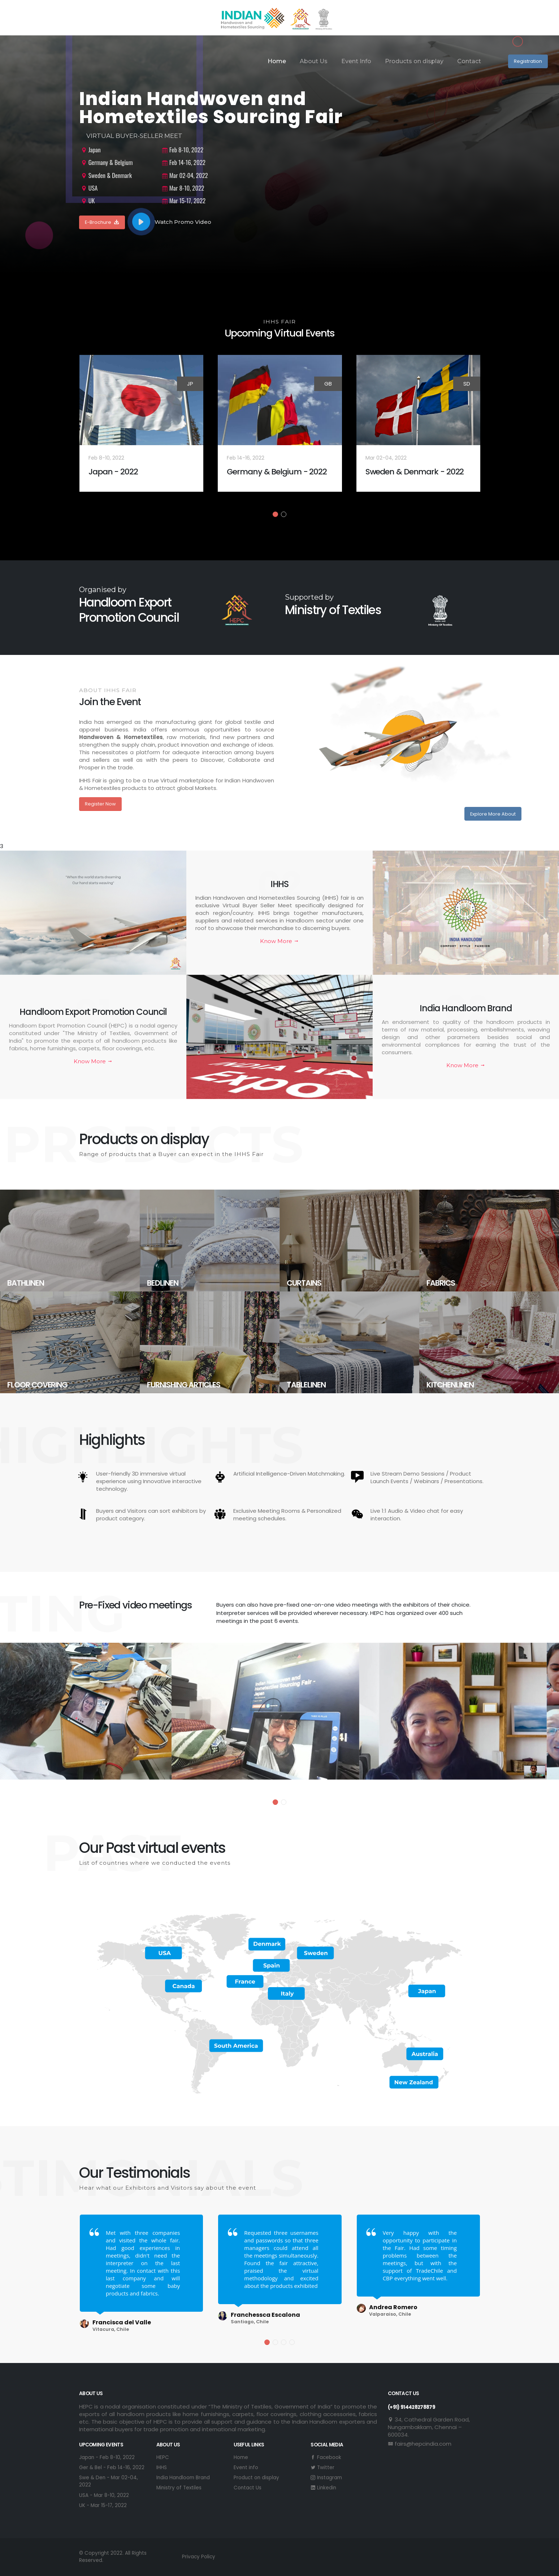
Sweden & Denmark (106, 175)
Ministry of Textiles (179, 2487)
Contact (469, 61)
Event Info (356, 61)
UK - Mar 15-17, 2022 (103, 2505)
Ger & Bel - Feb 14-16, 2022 (111, 2467)
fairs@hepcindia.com (419, 2443)
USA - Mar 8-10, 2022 (104, 2495)
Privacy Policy (198, 2556)
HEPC (162, 2457)
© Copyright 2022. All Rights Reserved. (113, 2557)
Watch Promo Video (171, 222)
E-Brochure (102, 222)
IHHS (161, 2467)
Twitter (322, 2467)
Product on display (256, 2477)
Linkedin (323, 2487)
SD (466, 383)
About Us (314, 61)
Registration (528, 61)
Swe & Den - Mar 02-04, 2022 (108, 2481)
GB (328, 383)
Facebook (326, 2457)
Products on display (414, 61)
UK (88, 200)
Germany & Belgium (107, 162)
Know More (279, 941)
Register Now (100, 804)
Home (277, 61)
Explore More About (493, 814)
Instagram (326, 2477)
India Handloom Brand (183, 2477)
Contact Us (247, 2487)
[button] (275, 514)
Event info (246, 2467)
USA (89, 187)
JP (190, 383)
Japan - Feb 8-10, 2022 (107, 2457)
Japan (91, 149)
